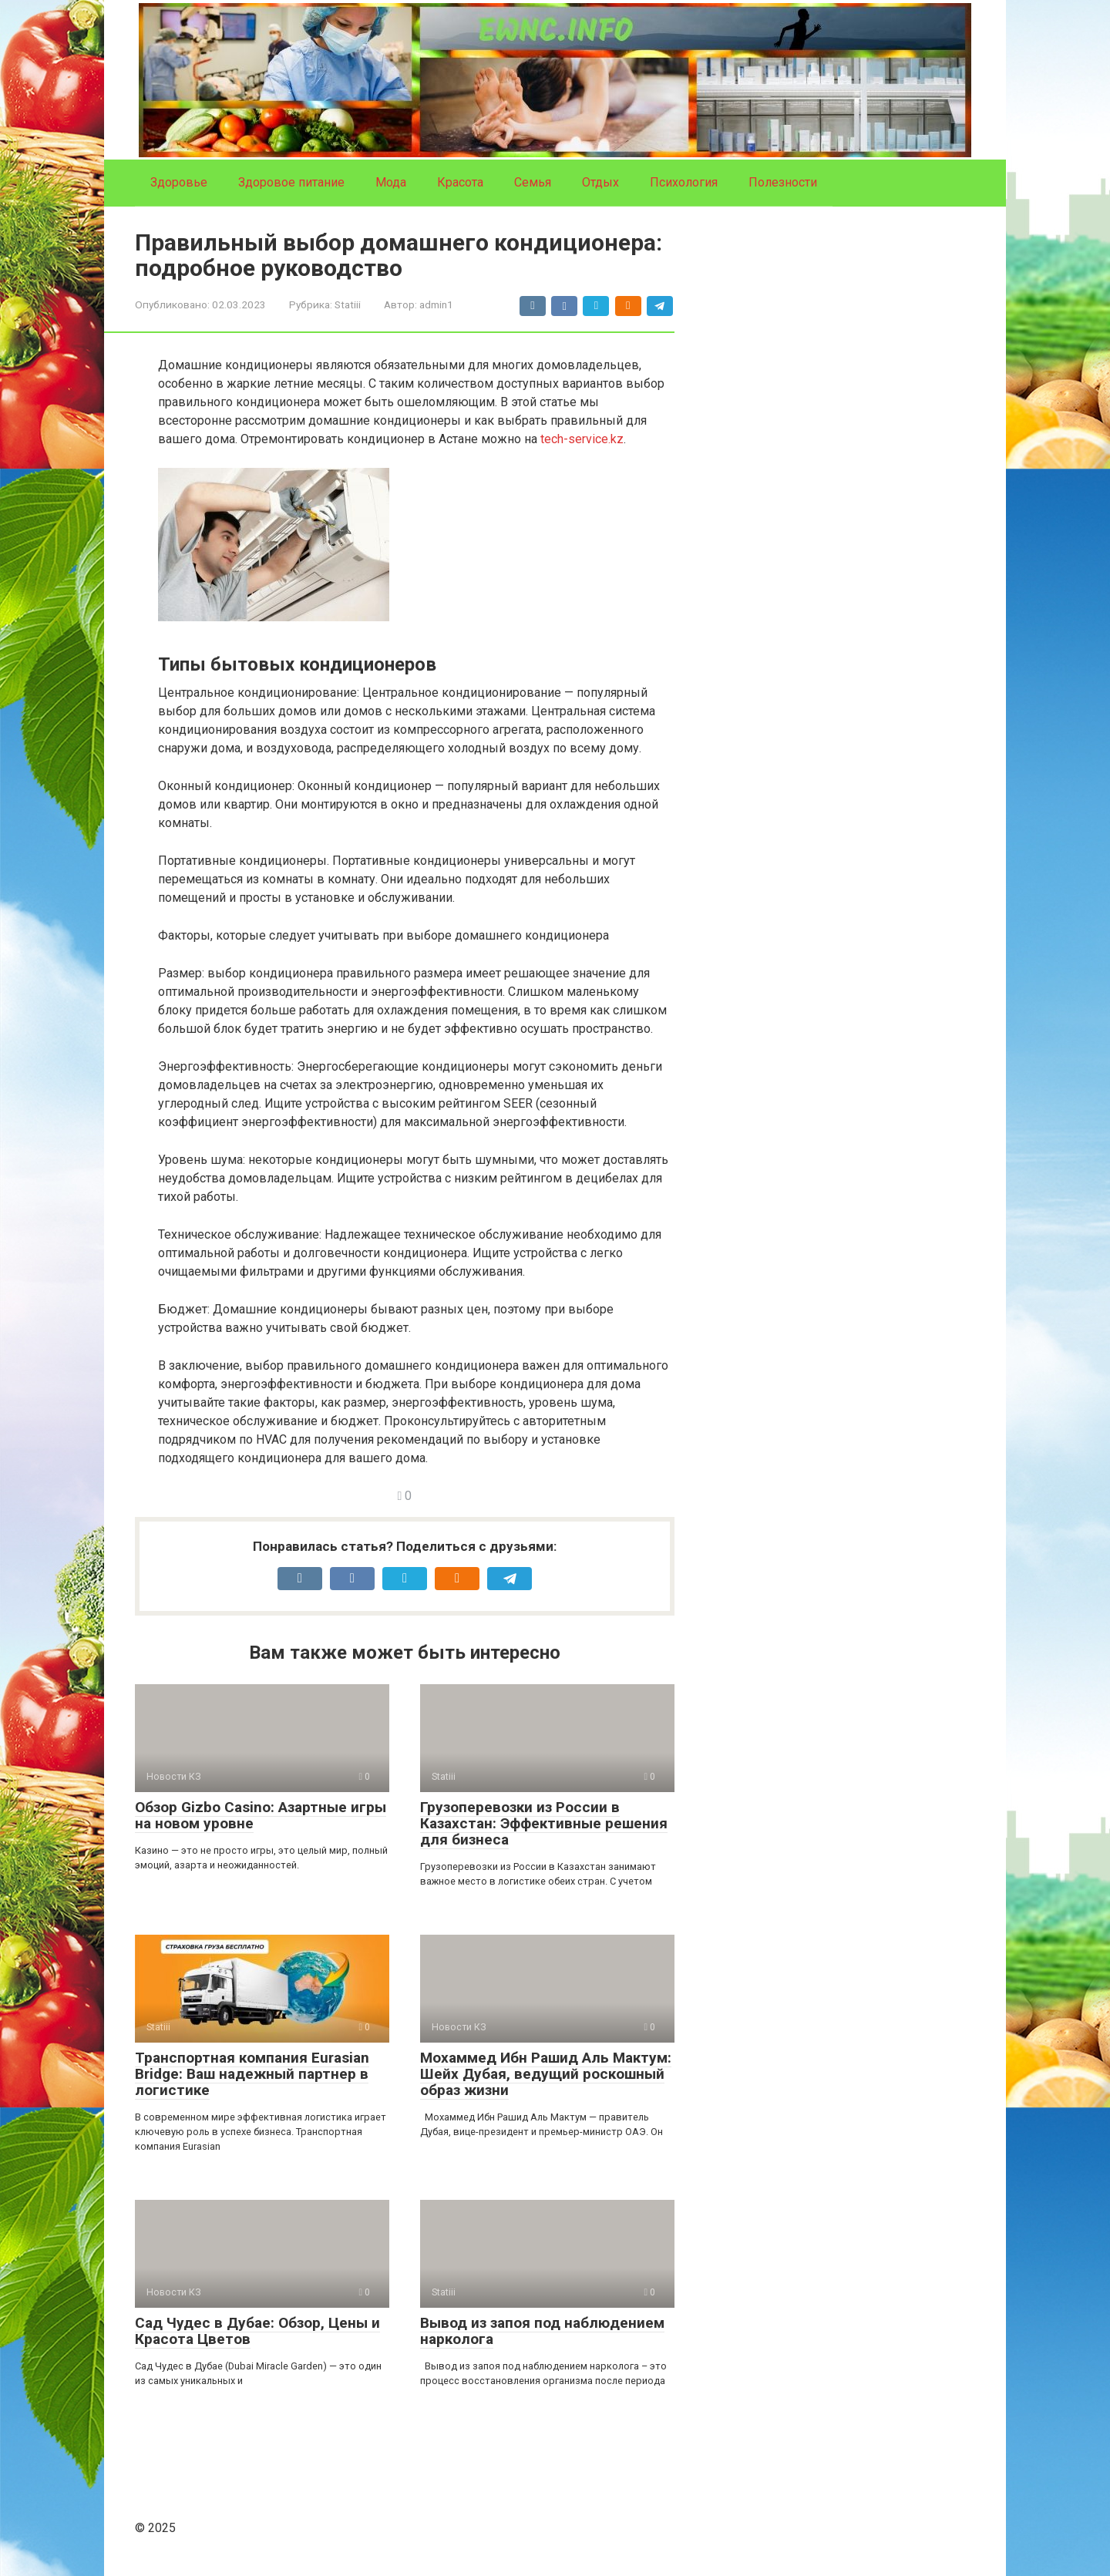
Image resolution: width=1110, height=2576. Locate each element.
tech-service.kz (582, 439)
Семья (532, 182)
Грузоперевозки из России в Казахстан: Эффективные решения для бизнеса (544, 1823)
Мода (390, 182)
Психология (684, 182)
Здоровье (178, 182)
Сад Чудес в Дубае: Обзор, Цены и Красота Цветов (257, 2331)
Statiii (348, 304)
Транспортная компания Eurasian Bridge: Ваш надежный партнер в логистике (252, 2074)
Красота (460, 182)
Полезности (782, 182)
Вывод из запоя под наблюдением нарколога (542, 2331)
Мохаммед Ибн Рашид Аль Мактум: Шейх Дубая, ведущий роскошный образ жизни (545, 2074)
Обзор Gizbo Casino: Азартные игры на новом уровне (260, 1815)
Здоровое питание (291, 182)
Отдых (600, 182)
